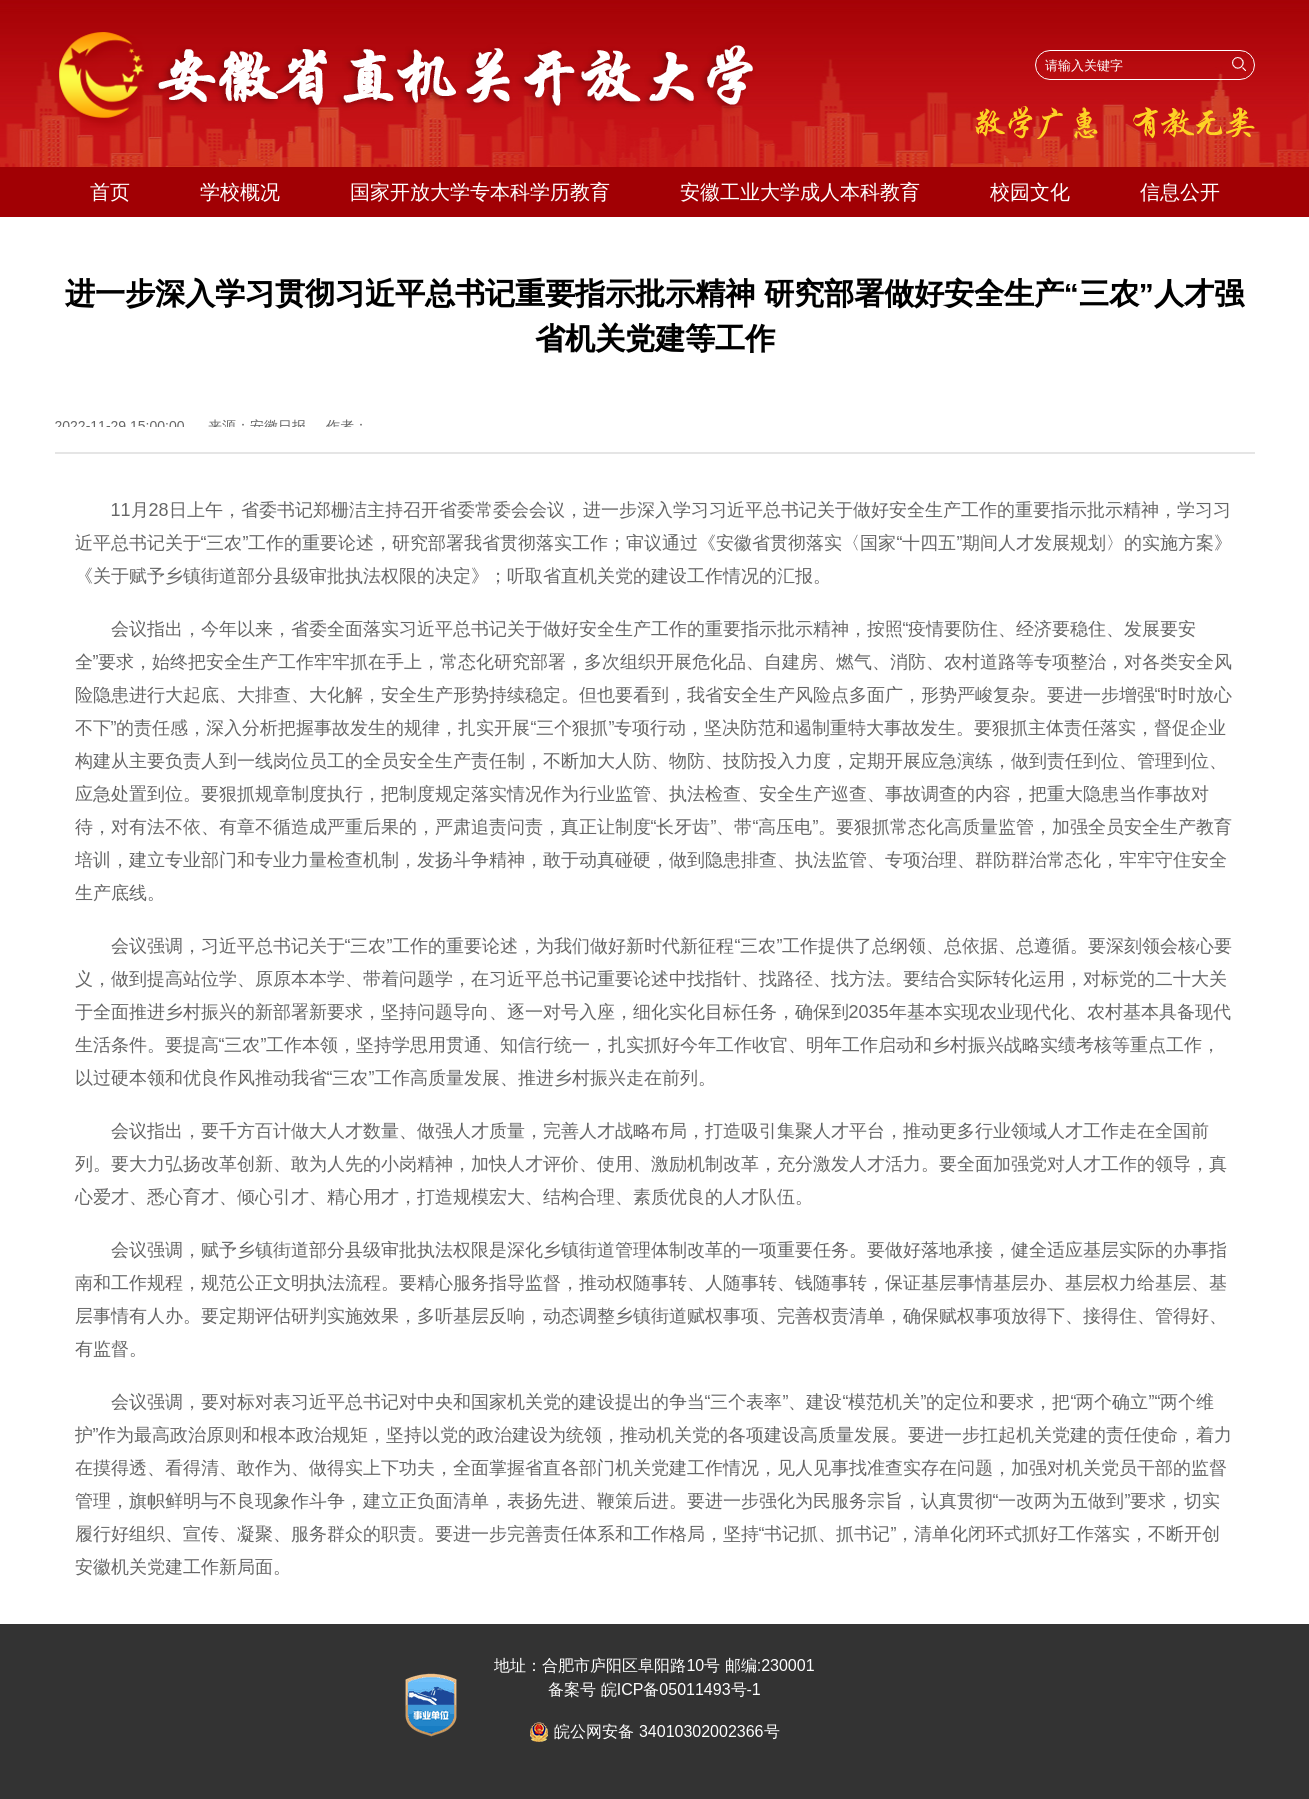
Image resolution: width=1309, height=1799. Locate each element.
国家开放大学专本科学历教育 (480, 192)
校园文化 (1030, 192)
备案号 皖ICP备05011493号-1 (654, 1689)
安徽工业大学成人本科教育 (800, 192)
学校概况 (240, 192)
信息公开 (1180, 192)
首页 (110, 192)
